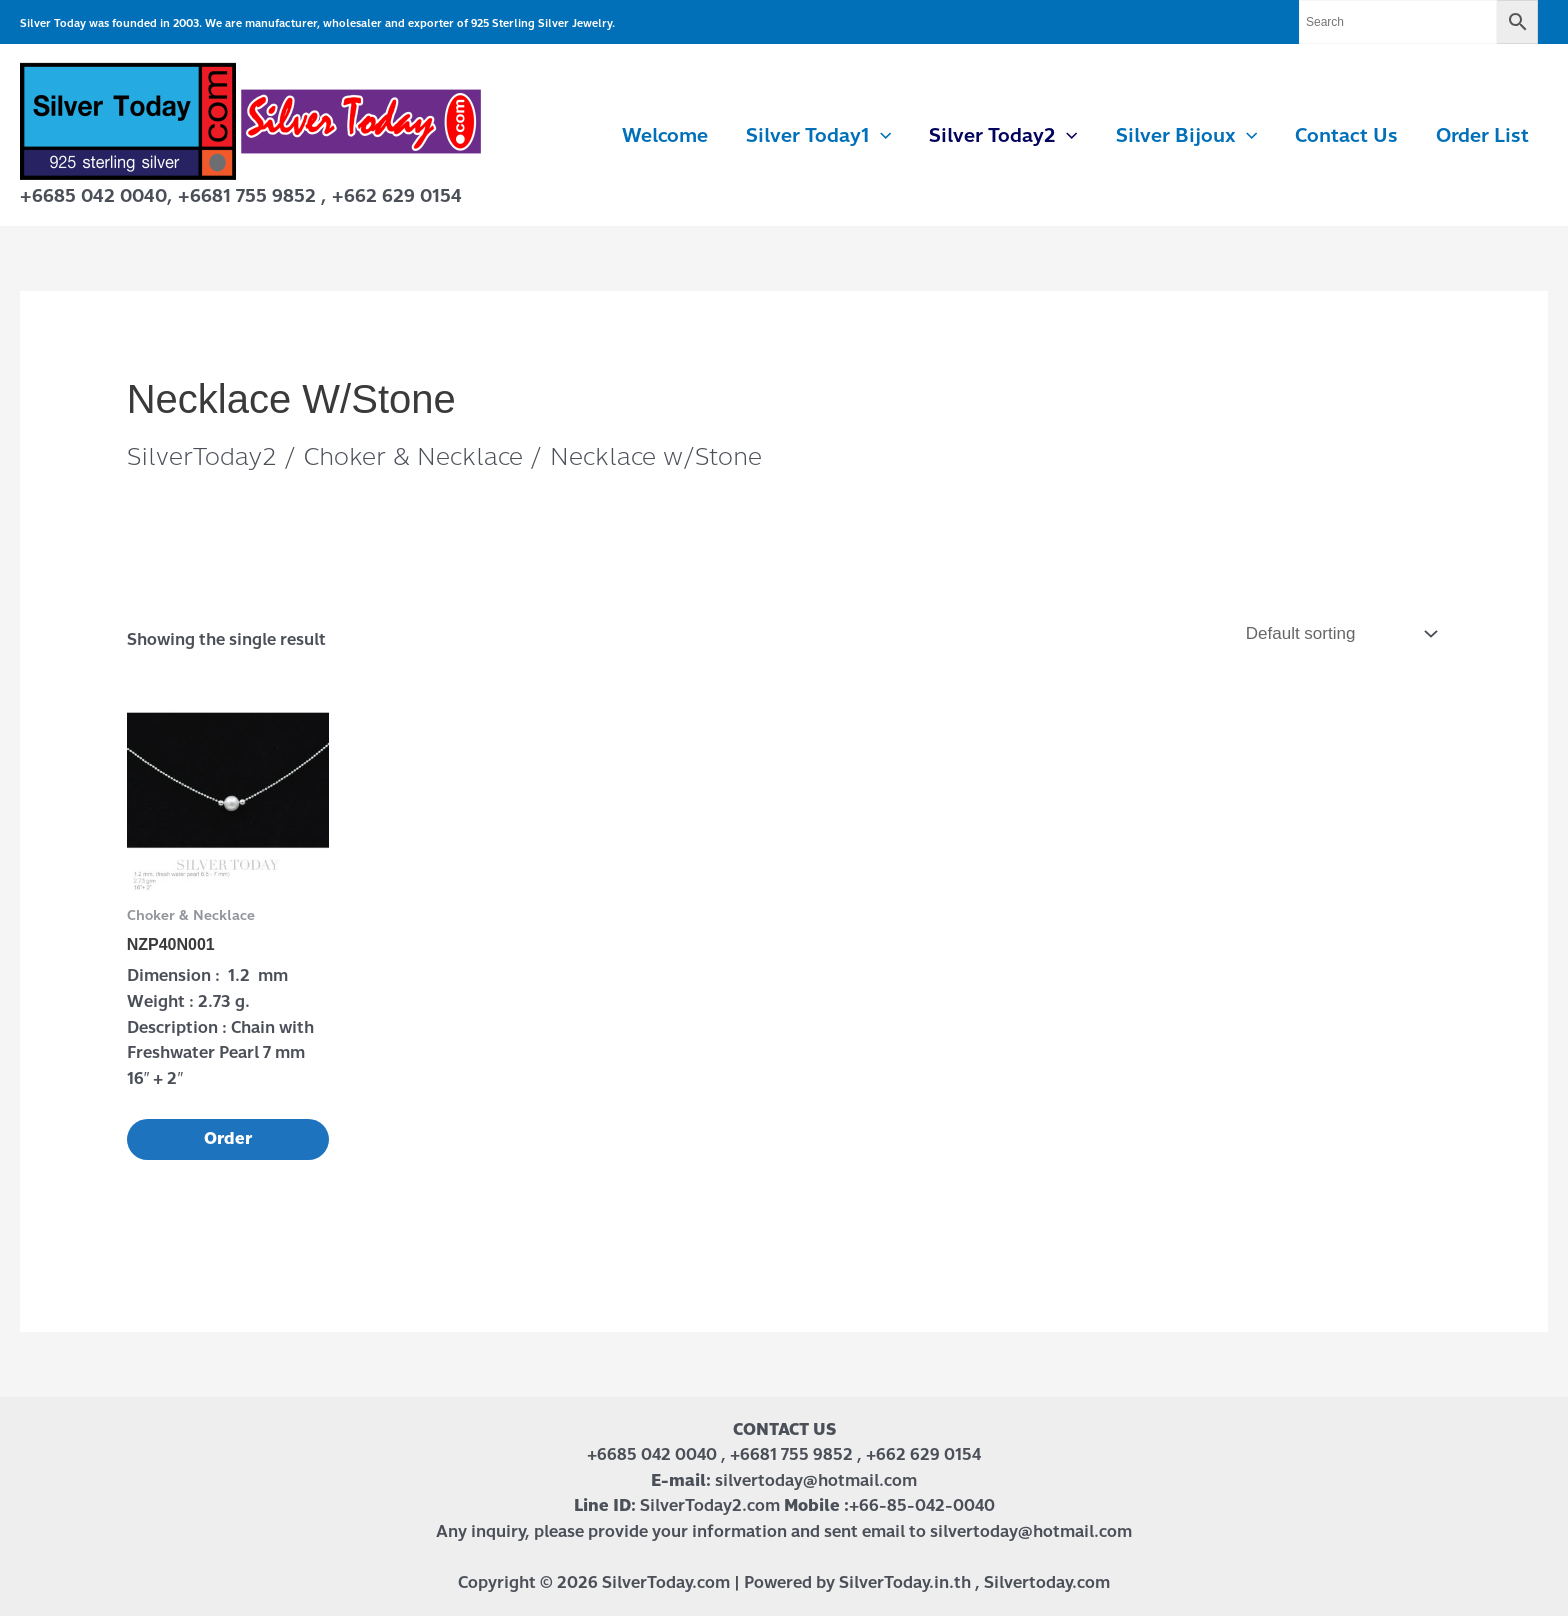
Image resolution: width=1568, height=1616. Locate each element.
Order (228, 1138)
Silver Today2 (1003, 136)
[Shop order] (1339, 634)
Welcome (665, 135)
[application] (880, 136)
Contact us (1346, 135)
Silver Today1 (818, 136)
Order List (1482, 135)
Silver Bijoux (1186, 136)
